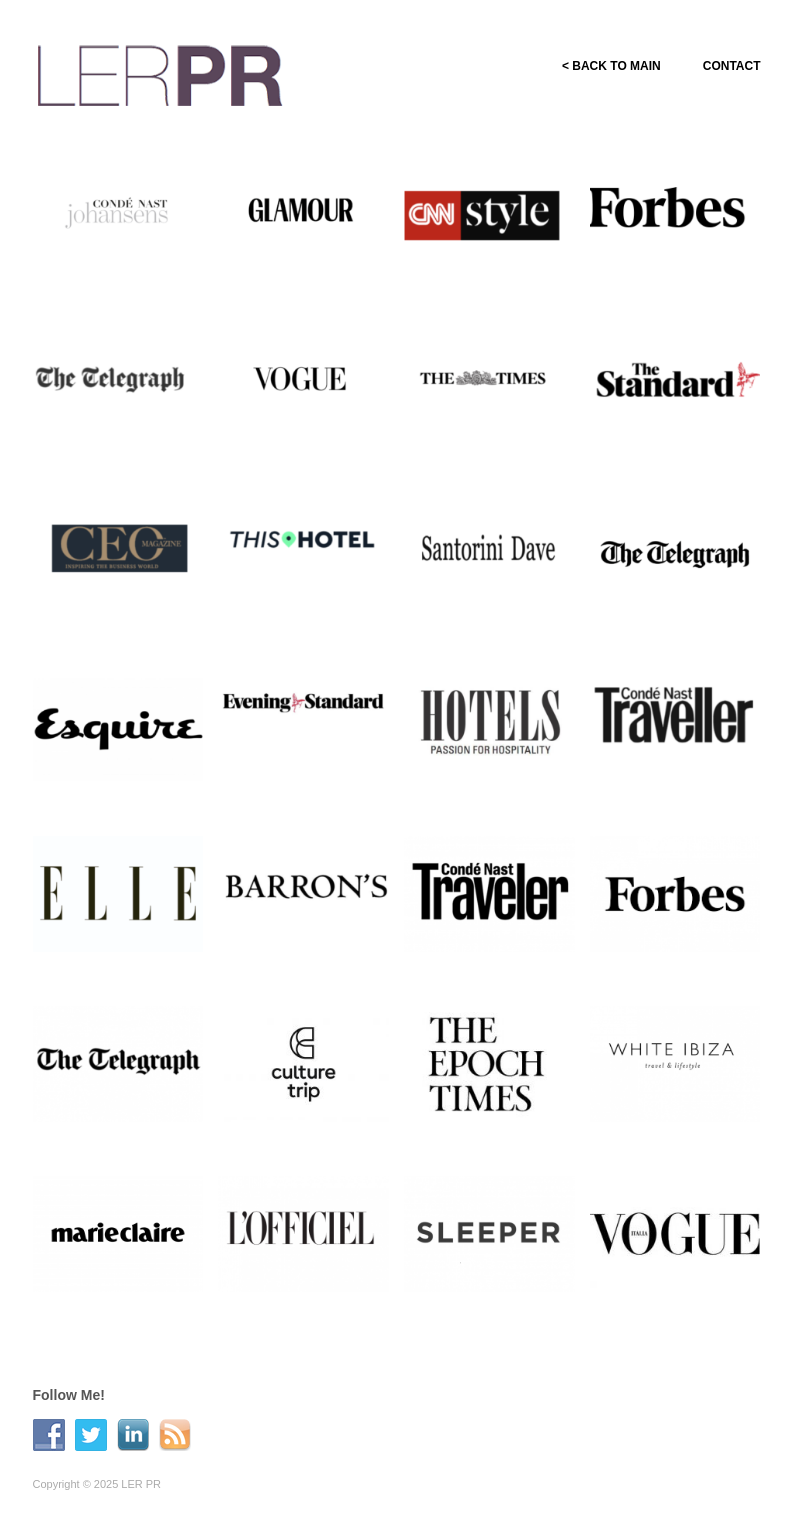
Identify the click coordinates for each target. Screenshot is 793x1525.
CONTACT (732, 66)
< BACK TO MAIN (611, 66)
